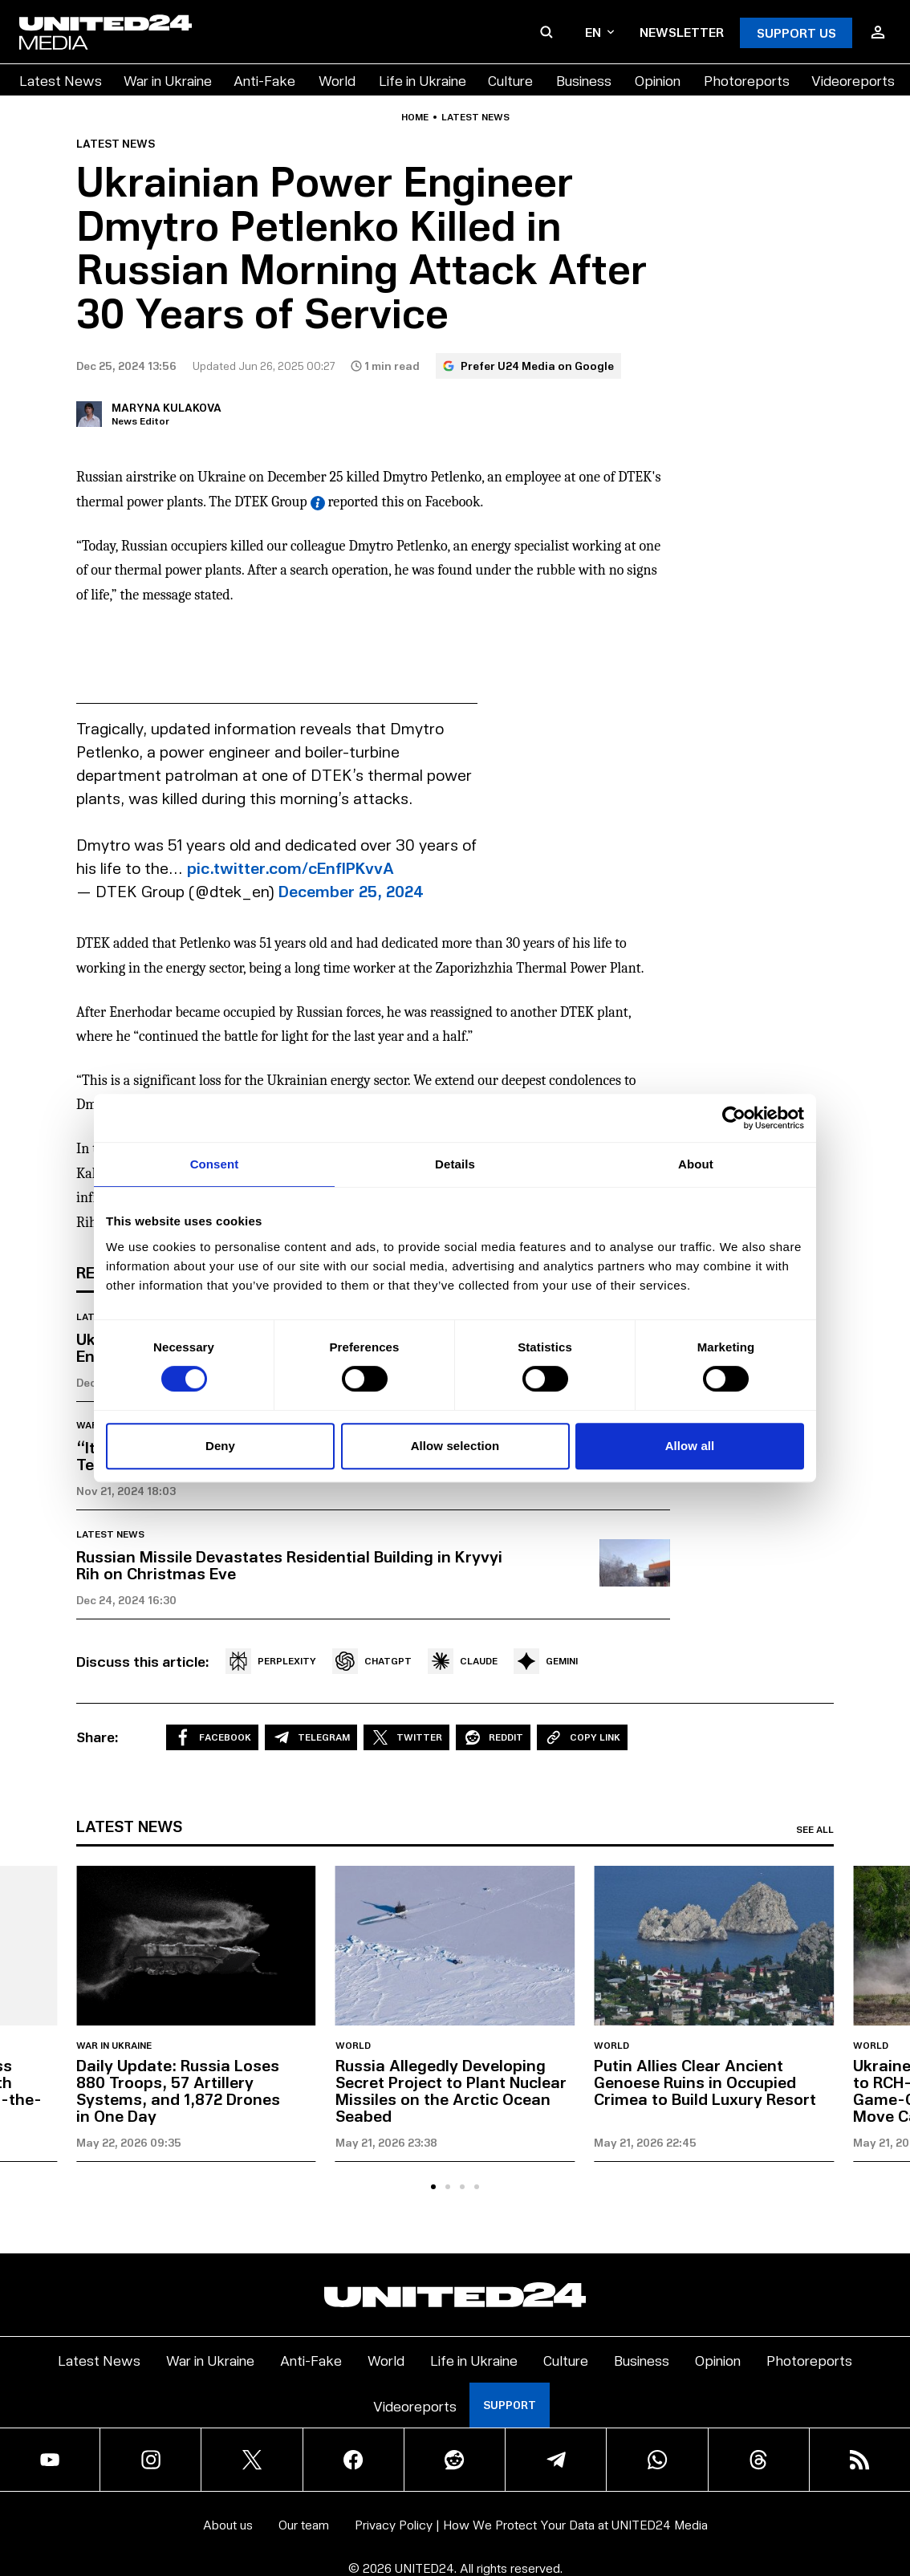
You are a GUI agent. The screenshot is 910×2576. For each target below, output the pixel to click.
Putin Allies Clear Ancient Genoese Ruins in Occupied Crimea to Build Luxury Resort (705, 2082)
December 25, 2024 (351, 891)
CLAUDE (463, 1661)
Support (509, 2404)
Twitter (406, 1737)
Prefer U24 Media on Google (528, 365)
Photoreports (747, 80)
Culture (510, 80)
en (599, 31)
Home (415, 117)
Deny (220, 1446)
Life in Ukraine (422, 80)
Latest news (475, 117)
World (337, 80)
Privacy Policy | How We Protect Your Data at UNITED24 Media (531, 2524)
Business (583, 80)
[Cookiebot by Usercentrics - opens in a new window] (734, 1118)
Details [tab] (455, 1164)
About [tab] (695, 1164)
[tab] (433, 2186)
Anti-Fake (264, 80)
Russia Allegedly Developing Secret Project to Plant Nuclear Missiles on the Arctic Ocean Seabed (451, 2090)
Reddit (493, 1737)
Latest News (60, 80)
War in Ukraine (168, 80)
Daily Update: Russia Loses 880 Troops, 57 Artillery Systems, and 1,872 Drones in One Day (178, 2090)
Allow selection (455, 1446)
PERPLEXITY (270, 1661)
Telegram (311, 1737)
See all (815, 1829)
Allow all (690, 1446)
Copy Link (582, 1737)
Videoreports (853, 80)
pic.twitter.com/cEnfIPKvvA (290, 867)
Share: (97, 1736)
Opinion (657, 80)
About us (228, 2524)
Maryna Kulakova (166, 407)
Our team (303, 2524)
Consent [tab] (214, 1164)
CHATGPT (372, 1661)
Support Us (796, 32)
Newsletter (682, 31)
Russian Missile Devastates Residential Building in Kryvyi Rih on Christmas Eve (289, 1564)
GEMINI (546, 1661)
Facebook (212, 1737)
